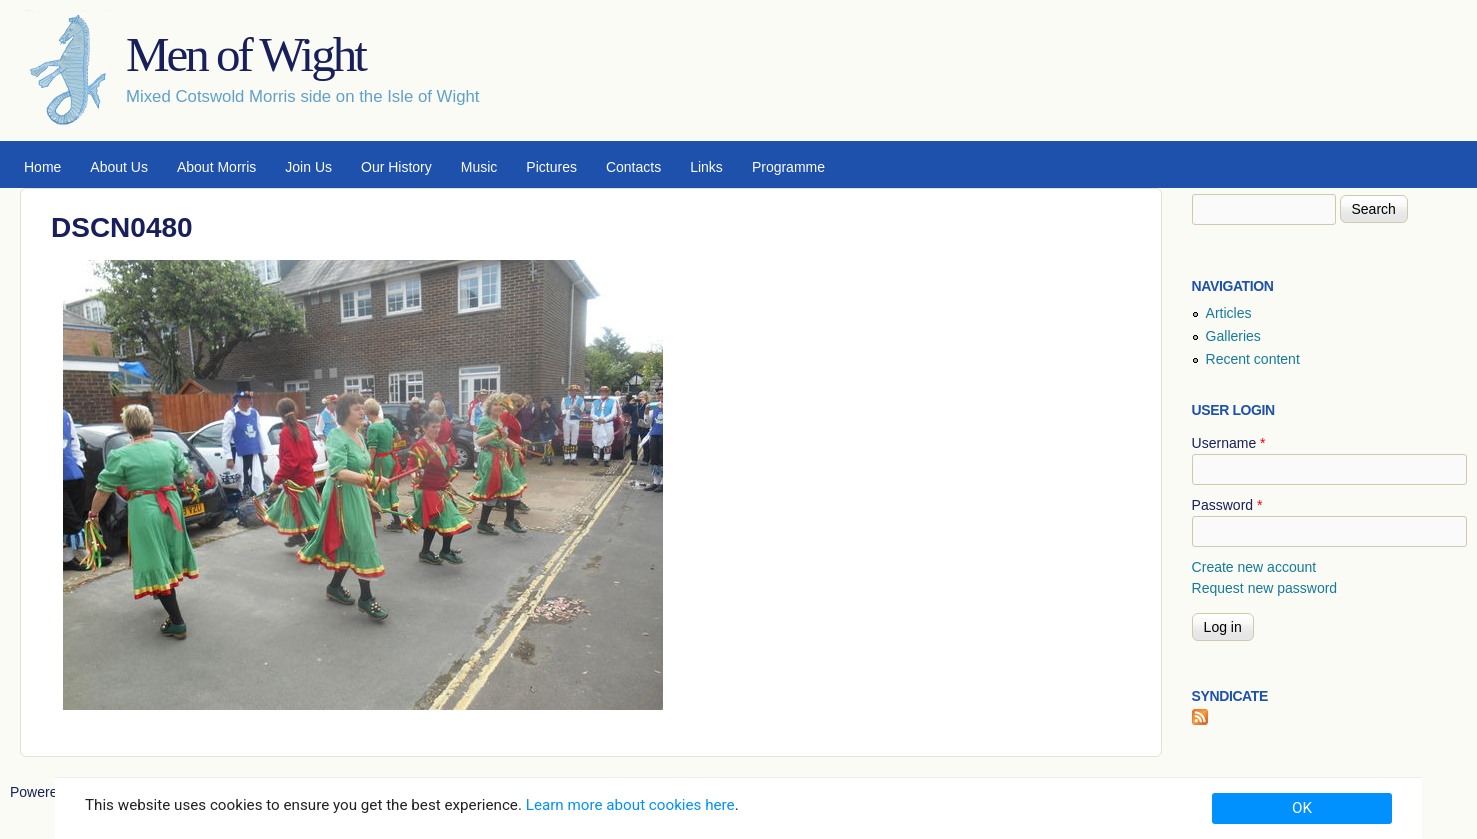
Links (706, 167)
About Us (119, 167)
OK (1302, 808)
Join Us (308, 167)
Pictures (551, 167)
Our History (396, 167)
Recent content (1253, 359)
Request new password (1265, 588)
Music (479, 167)
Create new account (1254, 567)
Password (1227, 505)
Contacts (633, 167)
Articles (1229, 313)
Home (42, 167)
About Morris (216, 167)
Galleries (1233, 336)
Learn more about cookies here (630, 805)
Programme (788, 167)
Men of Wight (245, 54)
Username (1229, 443)
